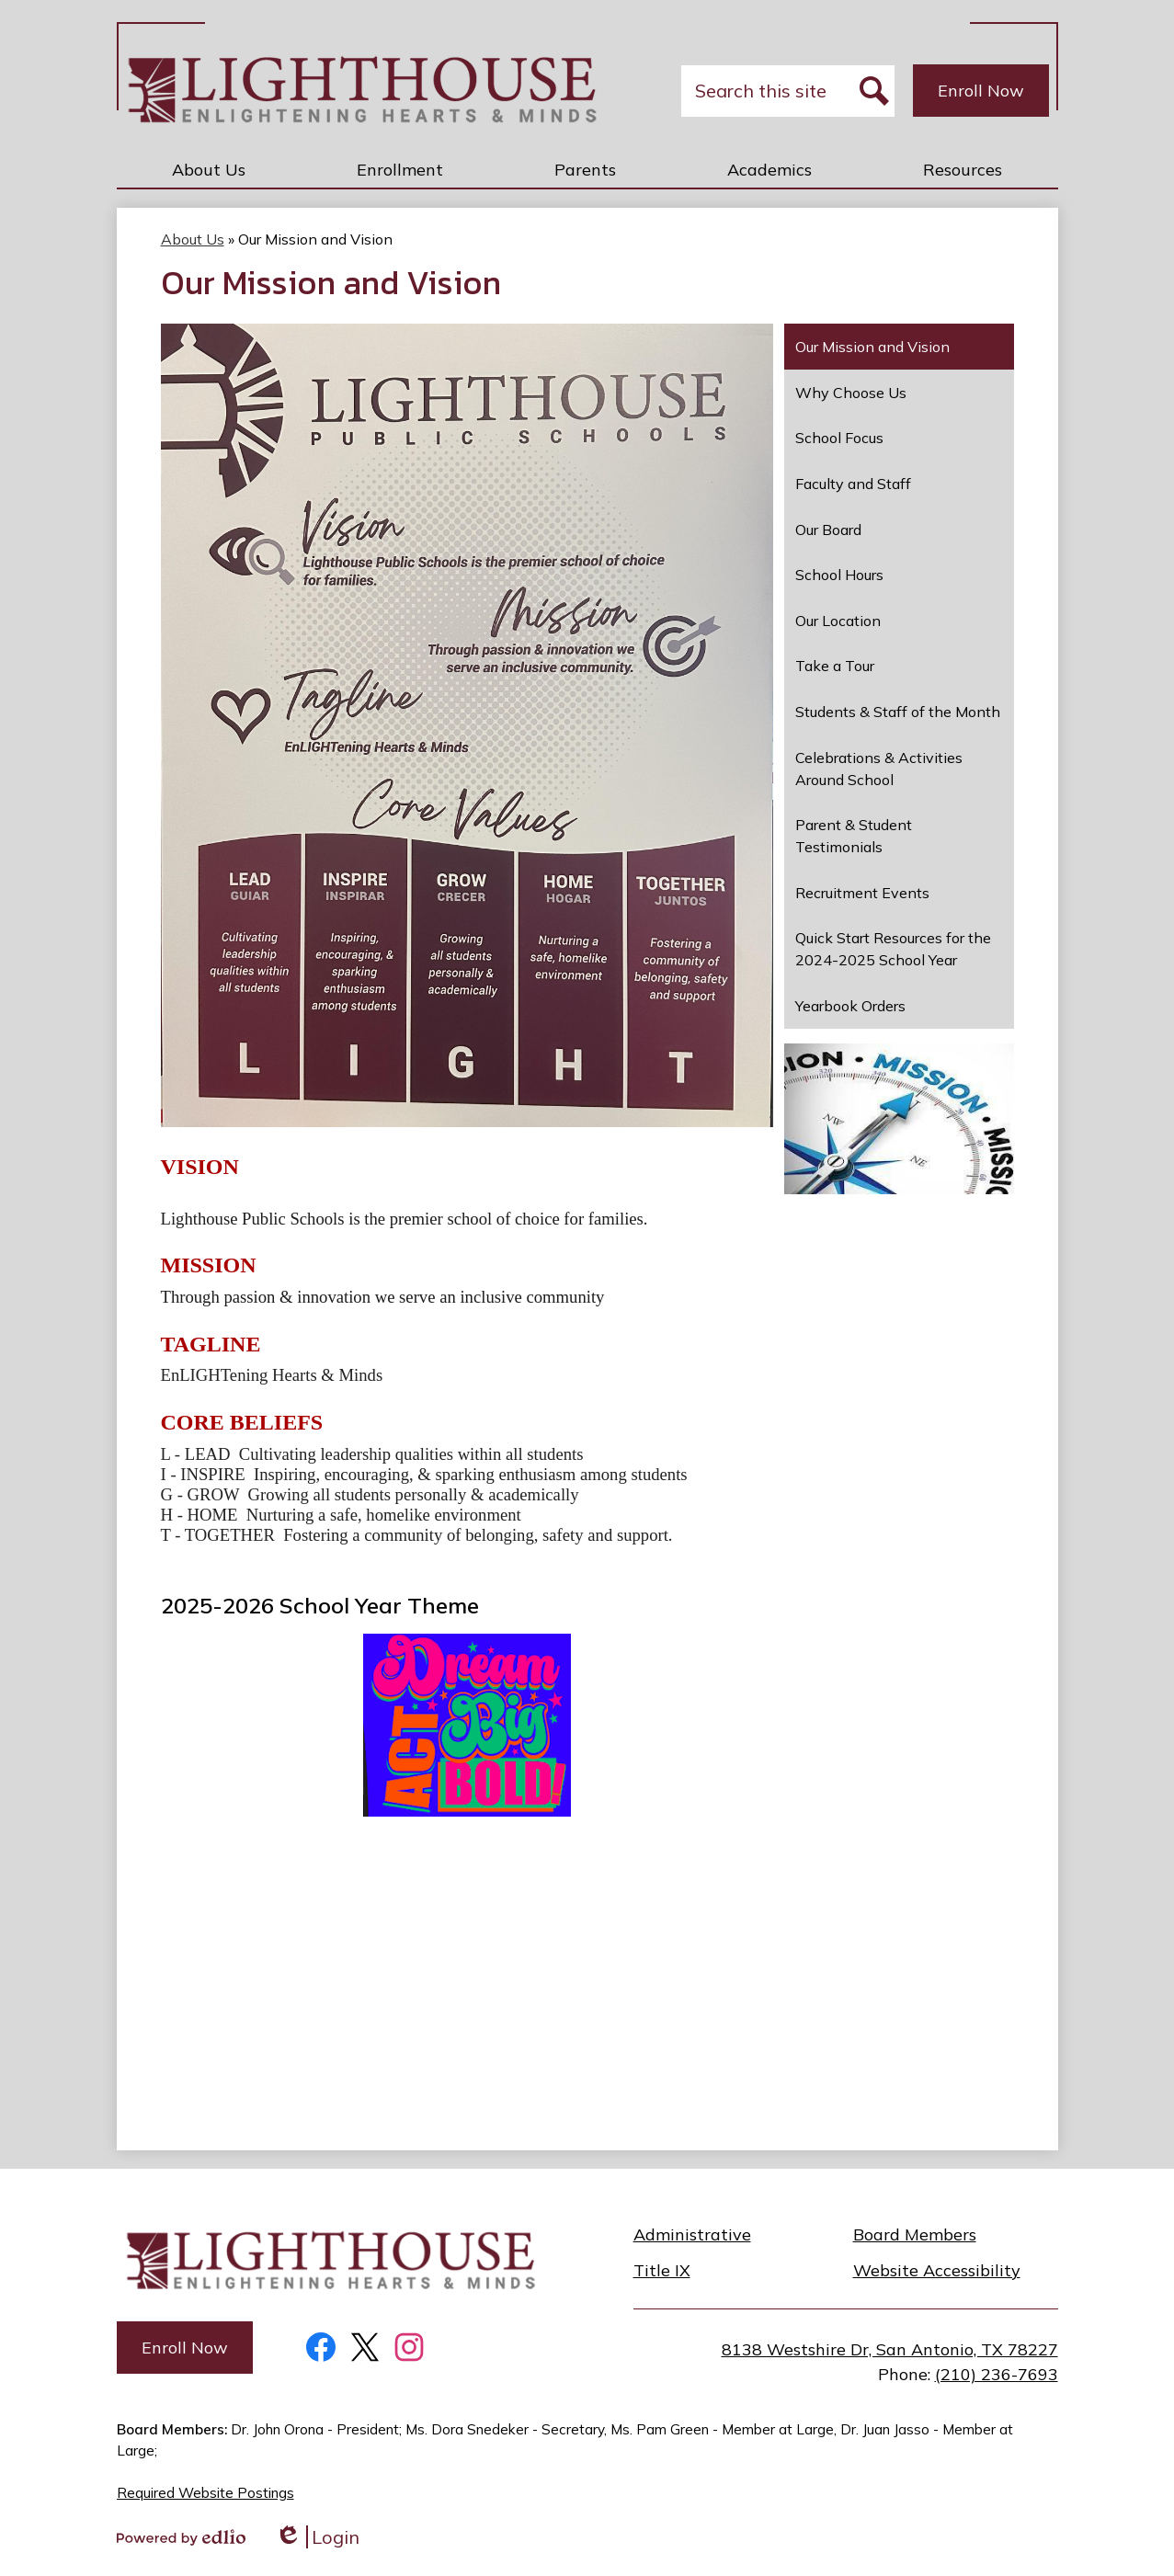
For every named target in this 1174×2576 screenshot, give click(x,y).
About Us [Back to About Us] (192, 239)
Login (317, 2536)
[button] (209, 169)
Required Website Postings (205, 2493)
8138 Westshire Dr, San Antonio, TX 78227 (890, 2349)
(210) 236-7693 (996, 2374)
